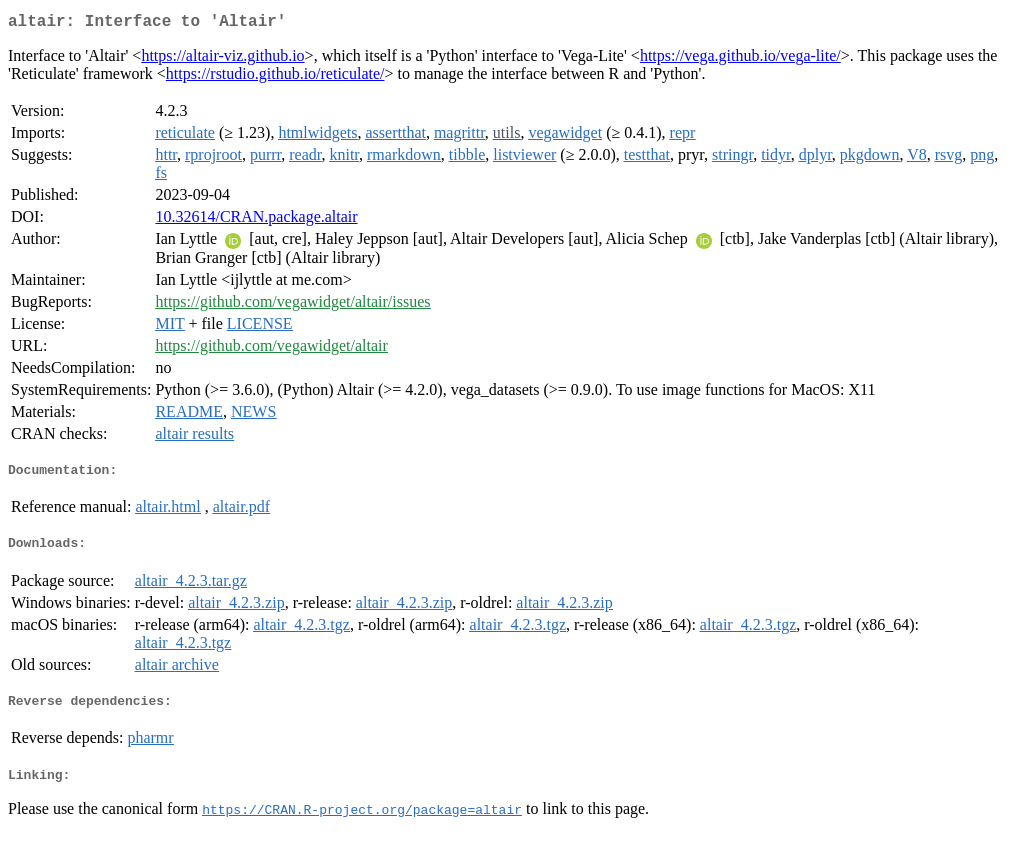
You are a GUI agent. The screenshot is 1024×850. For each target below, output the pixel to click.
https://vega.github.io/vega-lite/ (740, 59)
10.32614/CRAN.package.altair (256, 220)
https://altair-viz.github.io (222, 59)
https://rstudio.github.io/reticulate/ (275, 77)
